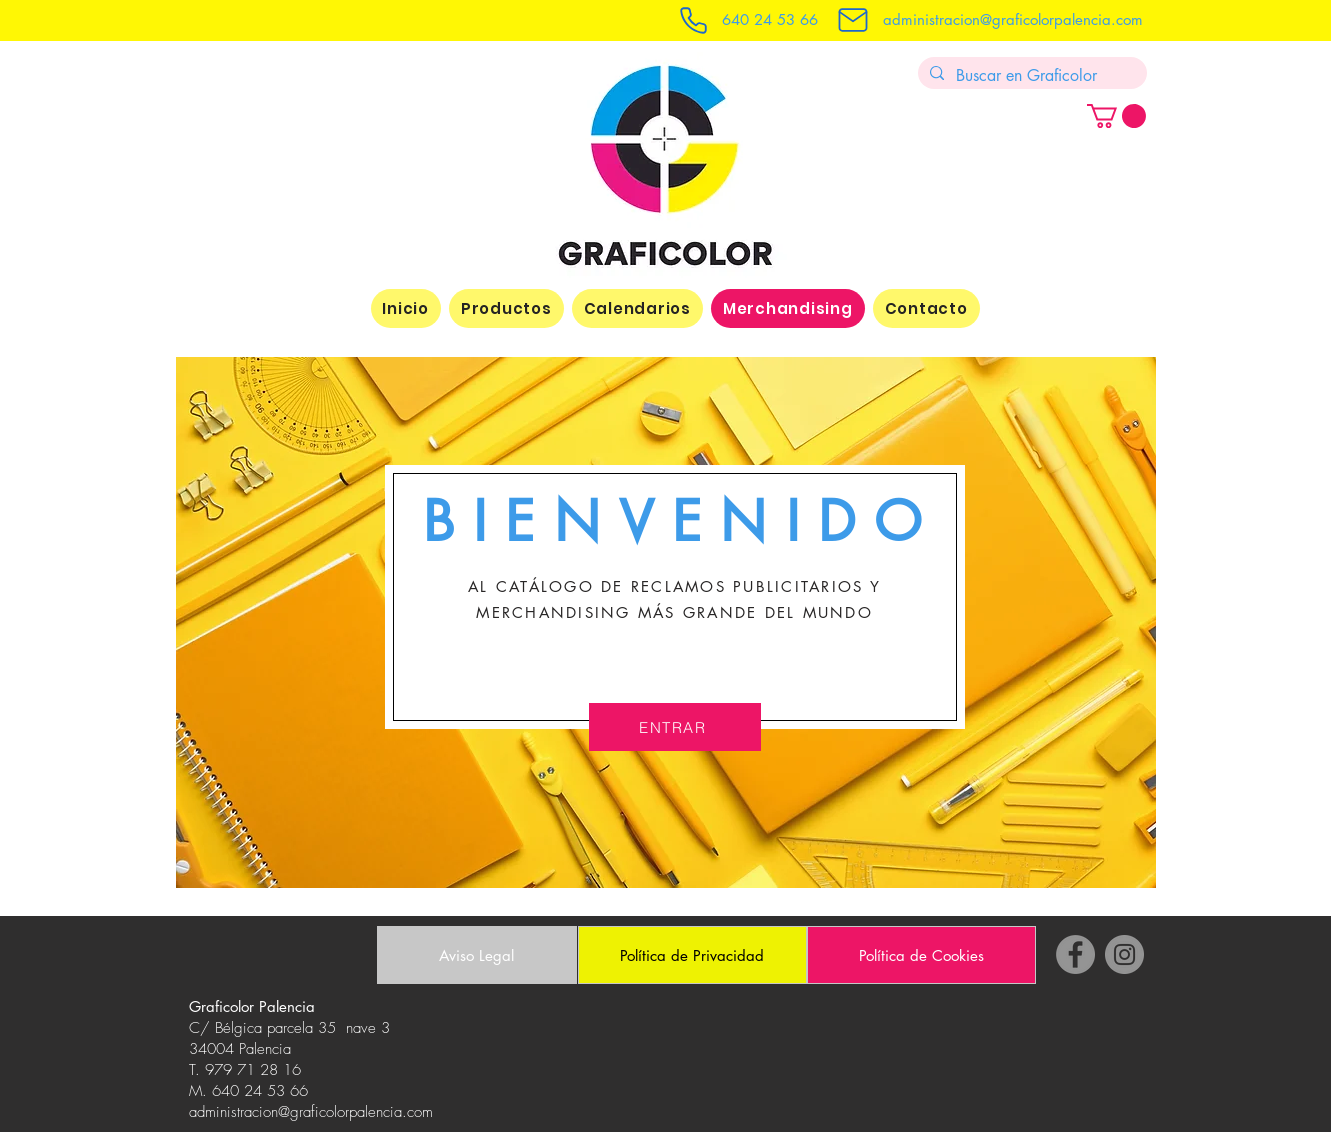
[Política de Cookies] (921, 955)
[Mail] (853, 20)
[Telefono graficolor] (694, 20)
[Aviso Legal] (477, 955)
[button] (1116, 116)
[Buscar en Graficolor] (1030, 76)
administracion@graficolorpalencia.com (1013, 19)
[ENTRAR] (675, 727)
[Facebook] (1075, 954)
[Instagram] (1124, 954)
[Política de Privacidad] (692, 955)
